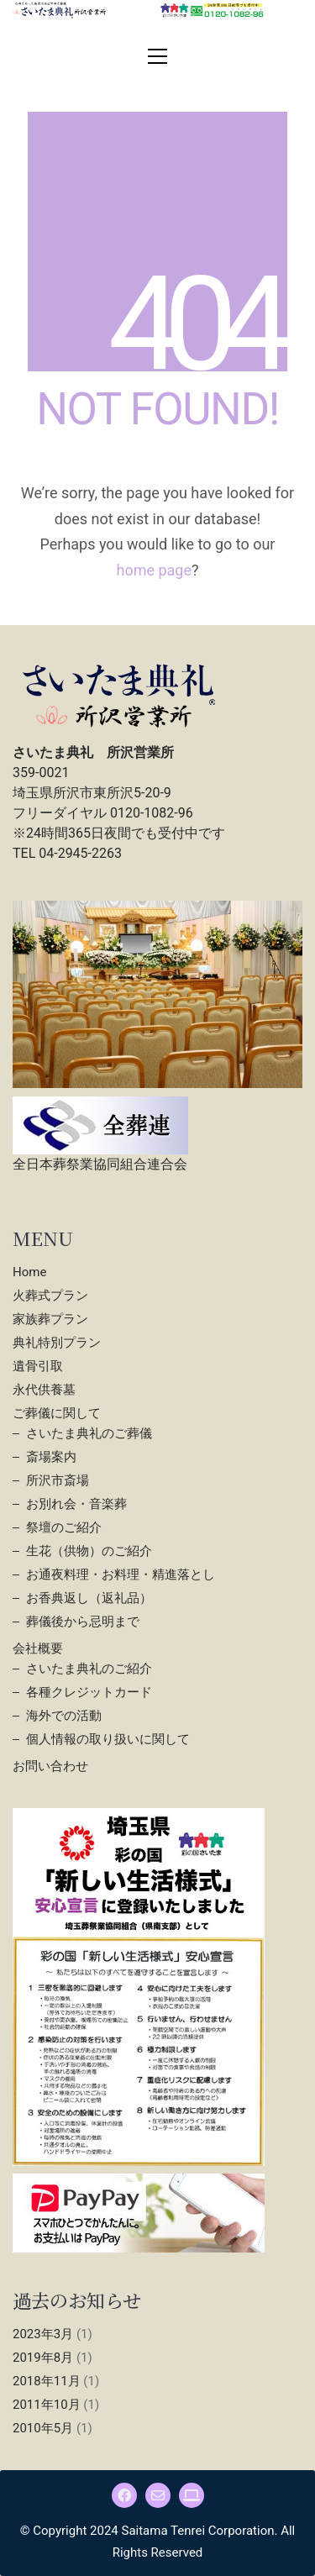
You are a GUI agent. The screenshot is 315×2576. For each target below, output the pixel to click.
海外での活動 (64, 1715)
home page (154, 570)
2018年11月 (47, 2381)
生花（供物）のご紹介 (89, 1551)
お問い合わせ (50, 1766)
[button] (157, 56)
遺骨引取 (38, 1366)
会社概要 (38, 1648)
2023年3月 (43, 2334)
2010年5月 (43, 2428)
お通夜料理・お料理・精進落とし (120, 1574)
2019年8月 (43, 2357)
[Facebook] (124, 2495)
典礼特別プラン (57, 1342)
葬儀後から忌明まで (82, 1621)
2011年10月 (47, 2404)
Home (29, 1272)
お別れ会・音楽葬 (76, 1503)
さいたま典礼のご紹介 (89, 1668)
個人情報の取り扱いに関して (108, 1739)
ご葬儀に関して (57, 1413)
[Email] (158, 2495)
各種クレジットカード (89, 1692)
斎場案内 (51, 1456)
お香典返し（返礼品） (89, 1598)
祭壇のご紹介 (64, 1527)
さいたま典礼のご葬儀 (89, 1433)
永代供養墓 (44, 1389)
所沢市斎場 (57, 1480)
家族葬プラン (50, 1319)
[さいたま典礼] (191, 2495)
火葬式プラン (50, 1295)
